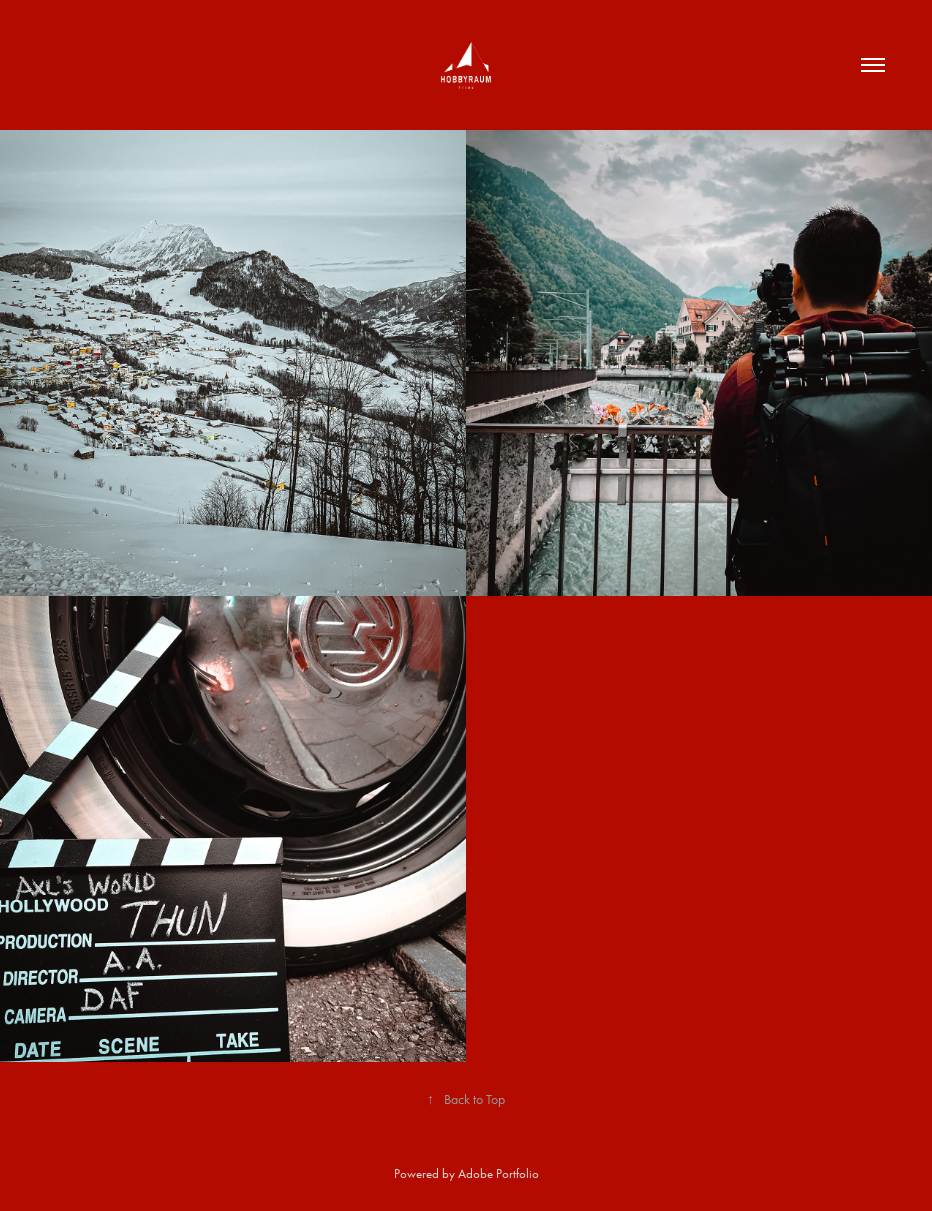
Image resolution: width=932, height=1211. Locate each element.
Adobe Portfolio (498, 1173)
